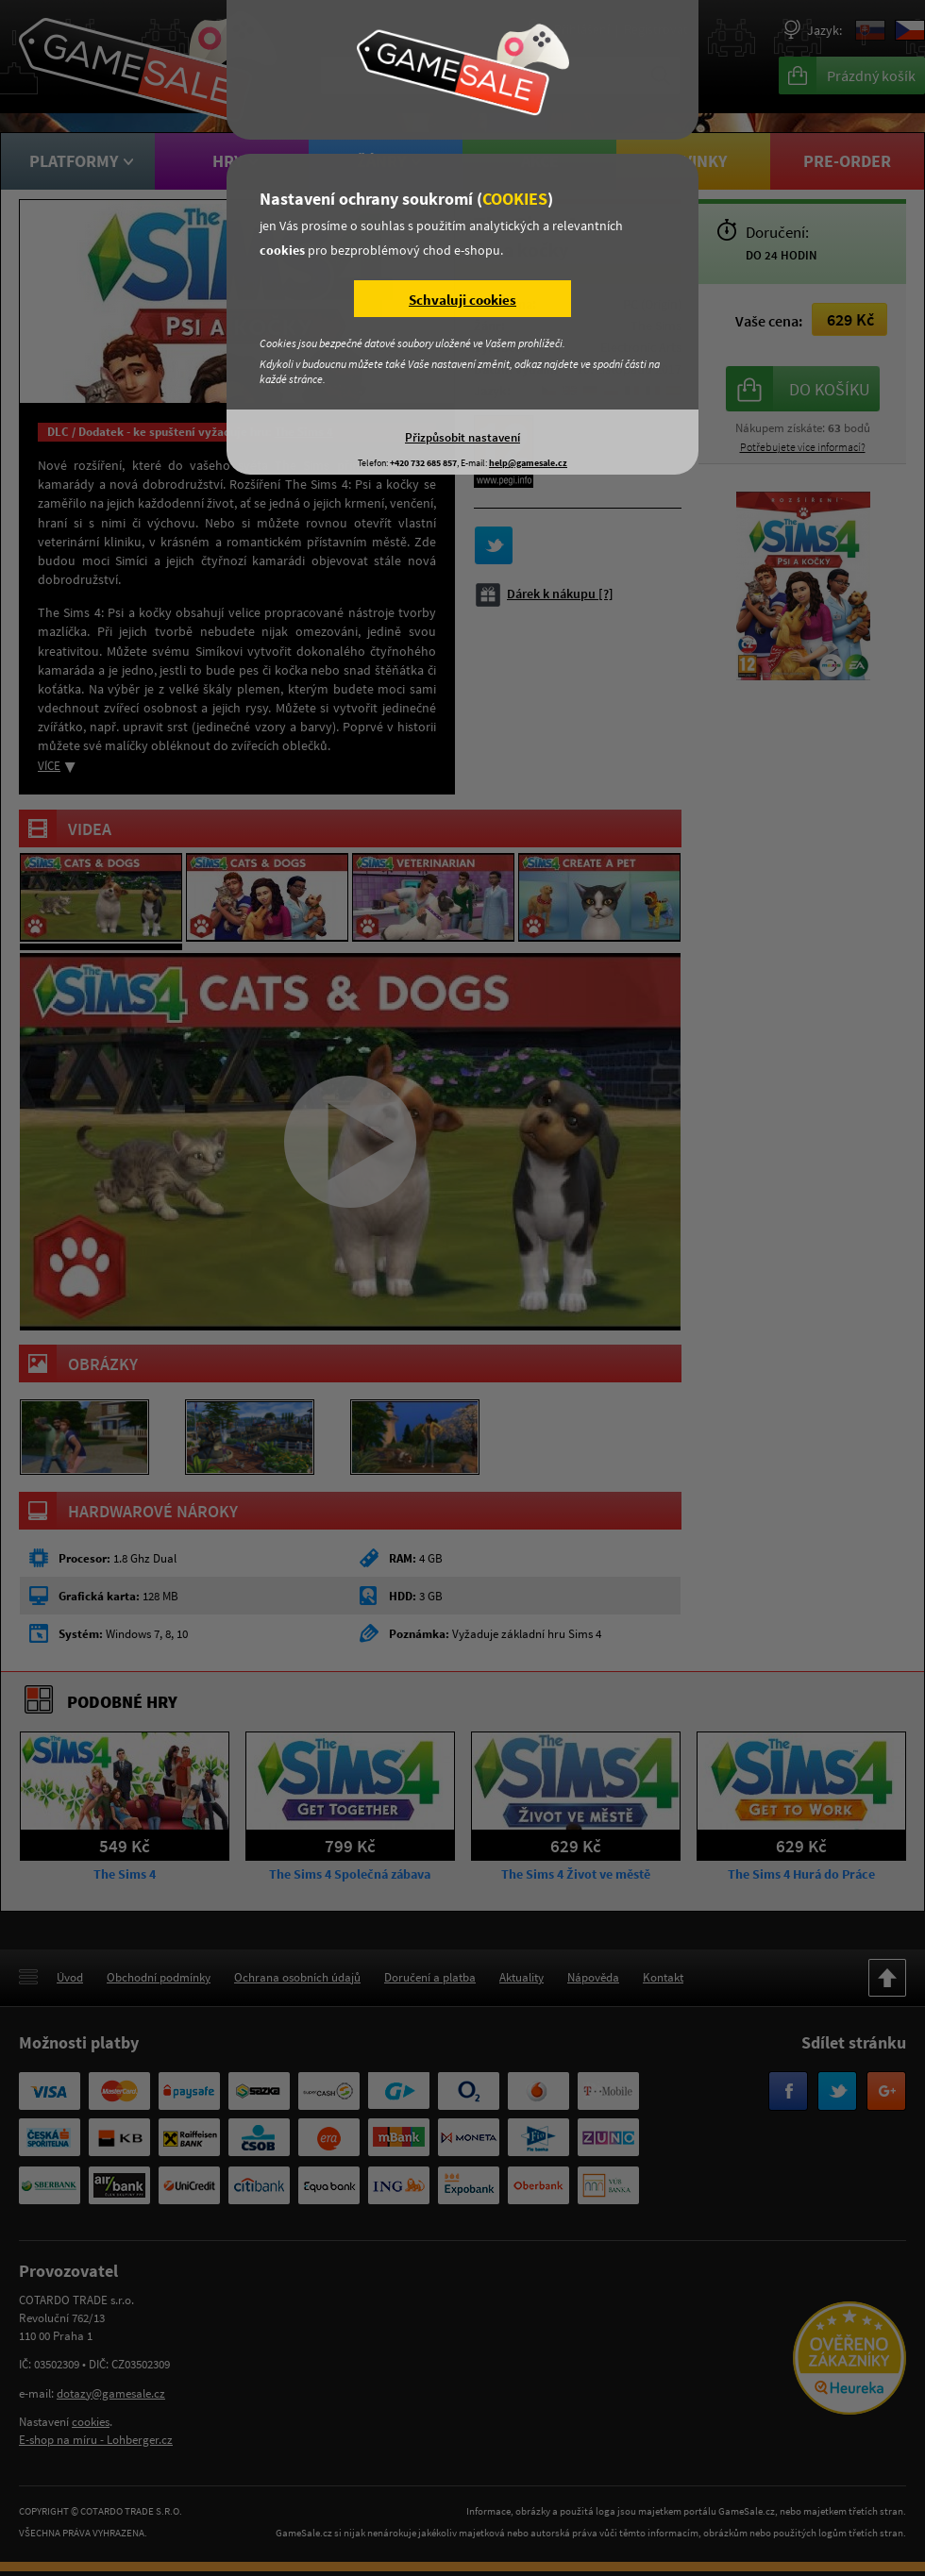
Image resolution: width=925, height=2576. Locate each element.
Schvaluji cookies (462, 300)
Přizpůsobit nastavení (462, 436)
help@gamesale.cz (528, 463)
